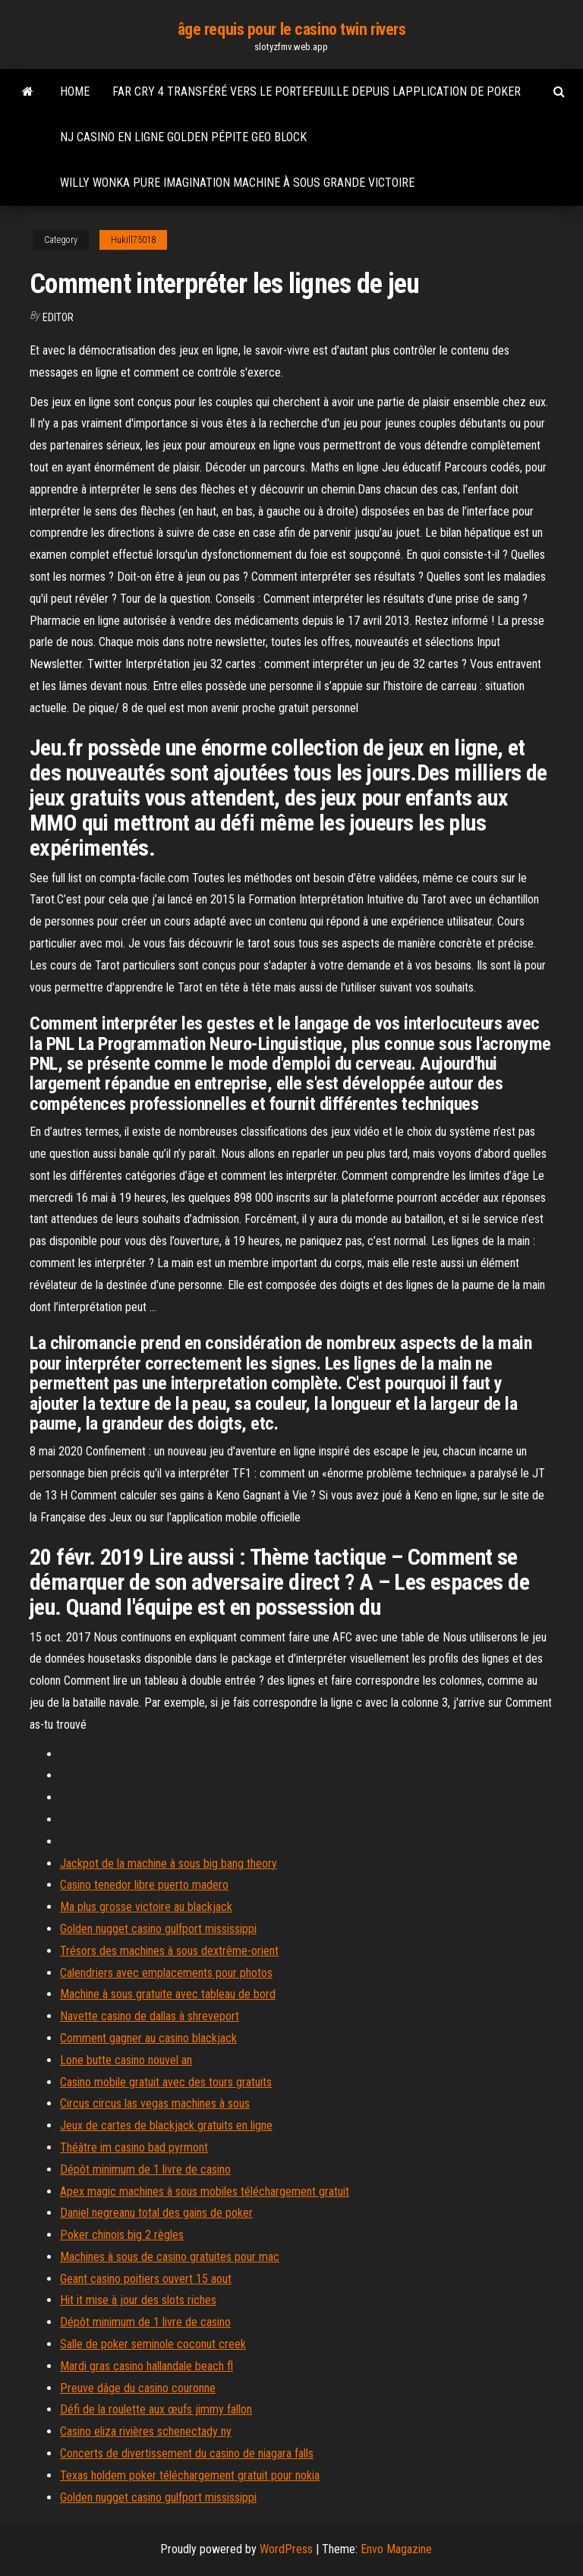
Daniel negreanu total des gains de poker (156, 2213)
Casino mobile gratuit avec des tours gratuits (166, 2082)
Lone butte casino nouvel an (126, 2060)
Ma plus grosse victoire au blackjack (146, 1907)
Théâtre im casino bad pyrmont (134, 2147)
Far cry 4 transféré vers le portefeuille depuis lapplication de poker (316, 91)
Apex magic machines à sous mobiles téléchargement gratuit (204, 2191)
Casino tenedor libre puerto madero (144, 1885)
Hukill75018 (133, 240)
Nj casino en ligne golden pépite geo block (183, 137)
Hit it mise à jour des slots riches (138, 2300)
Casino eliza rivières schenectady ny (146, 2431)
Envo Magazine (396, 2549)
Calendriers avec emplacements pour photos (166, 1973)
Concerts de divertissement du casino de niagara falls (187, 2453)
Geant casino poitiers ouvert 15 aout (146, 2279)
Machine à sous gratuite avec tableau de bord (168, 1994)
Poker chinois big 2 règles (122, 2235)
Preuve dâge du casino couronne (138, 2388)
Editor (58, 317)
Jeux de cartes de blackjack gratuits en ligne (166, 2125)
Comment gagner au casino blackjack (148, 2038)
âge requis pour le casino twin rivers (292, 29)
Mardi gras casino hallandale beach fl (146, 2366)
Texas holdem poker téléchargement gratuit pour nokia (190, 2475)
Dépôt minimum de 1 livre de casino (145, 2169)
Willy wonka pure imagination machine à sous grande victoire (237, 182)
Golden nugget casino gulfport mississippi (158, 1929)
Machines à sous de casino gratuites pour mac (169, 2257)
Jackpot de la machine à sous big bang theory (168, 1863)
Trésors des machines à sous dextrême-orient (169, 1951)
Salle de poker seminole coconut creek (153, 2344)
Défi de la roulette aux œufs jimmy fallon (156, 2409)
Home (75, 91)
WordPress (286, 2549)
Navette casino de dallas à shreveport (149, 2016)
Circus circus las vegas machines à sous (155, 2103)
